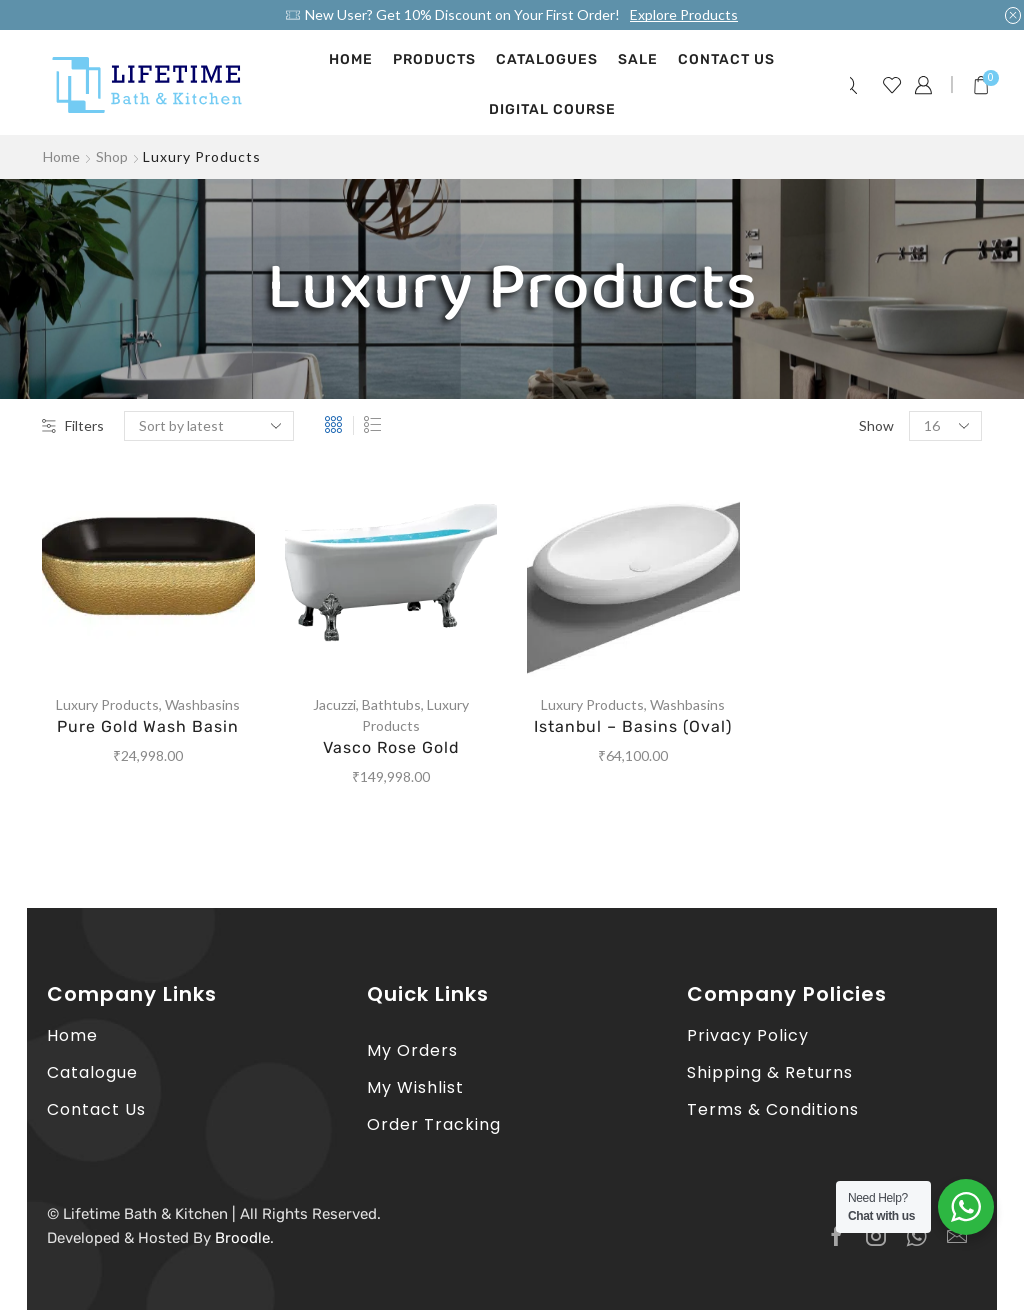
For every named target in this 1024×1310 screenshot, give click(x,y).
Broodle (242, 1238)
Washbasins (202, 704)
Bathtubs (391, 704)
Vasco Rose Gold (391, 747)
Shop (112, 156)
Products (434, 59)
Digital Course (552, 109)
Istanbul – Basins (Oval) (633, 726)
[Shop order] (209, 426)
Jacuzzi (334, 704)
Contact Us (726, 59)
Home (351, 59)
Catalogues (547, 59)
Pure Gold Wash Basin (148, 726)
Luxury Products (107, 704)
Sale (638, 59)
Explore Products (684, 14)
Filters (73, 425)
